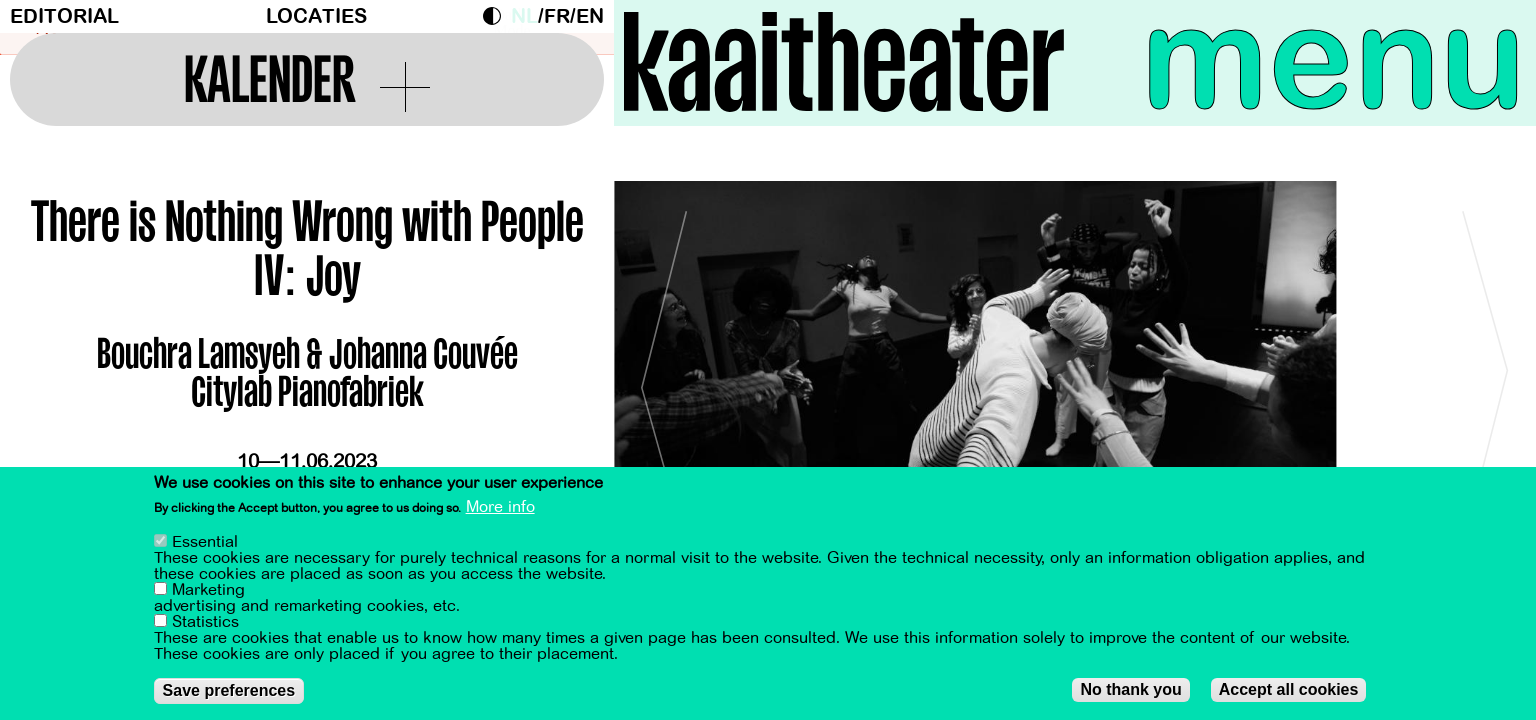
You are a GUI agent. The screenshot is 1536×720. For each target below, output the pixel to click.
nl (524, 16)
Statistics (205, 622)
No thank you (1130, 689)
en (590, 16)
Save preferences (229, 690)
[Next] (1486, 379)
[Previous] (664, 379)
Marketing (208, 590)
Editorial (64, 16)
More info (500, 508)
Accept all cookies (1289, 689)
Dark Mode (497, 16)
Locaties (316, 16)
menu (1333, 60)
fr (557, 16)
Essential (205, 542)
